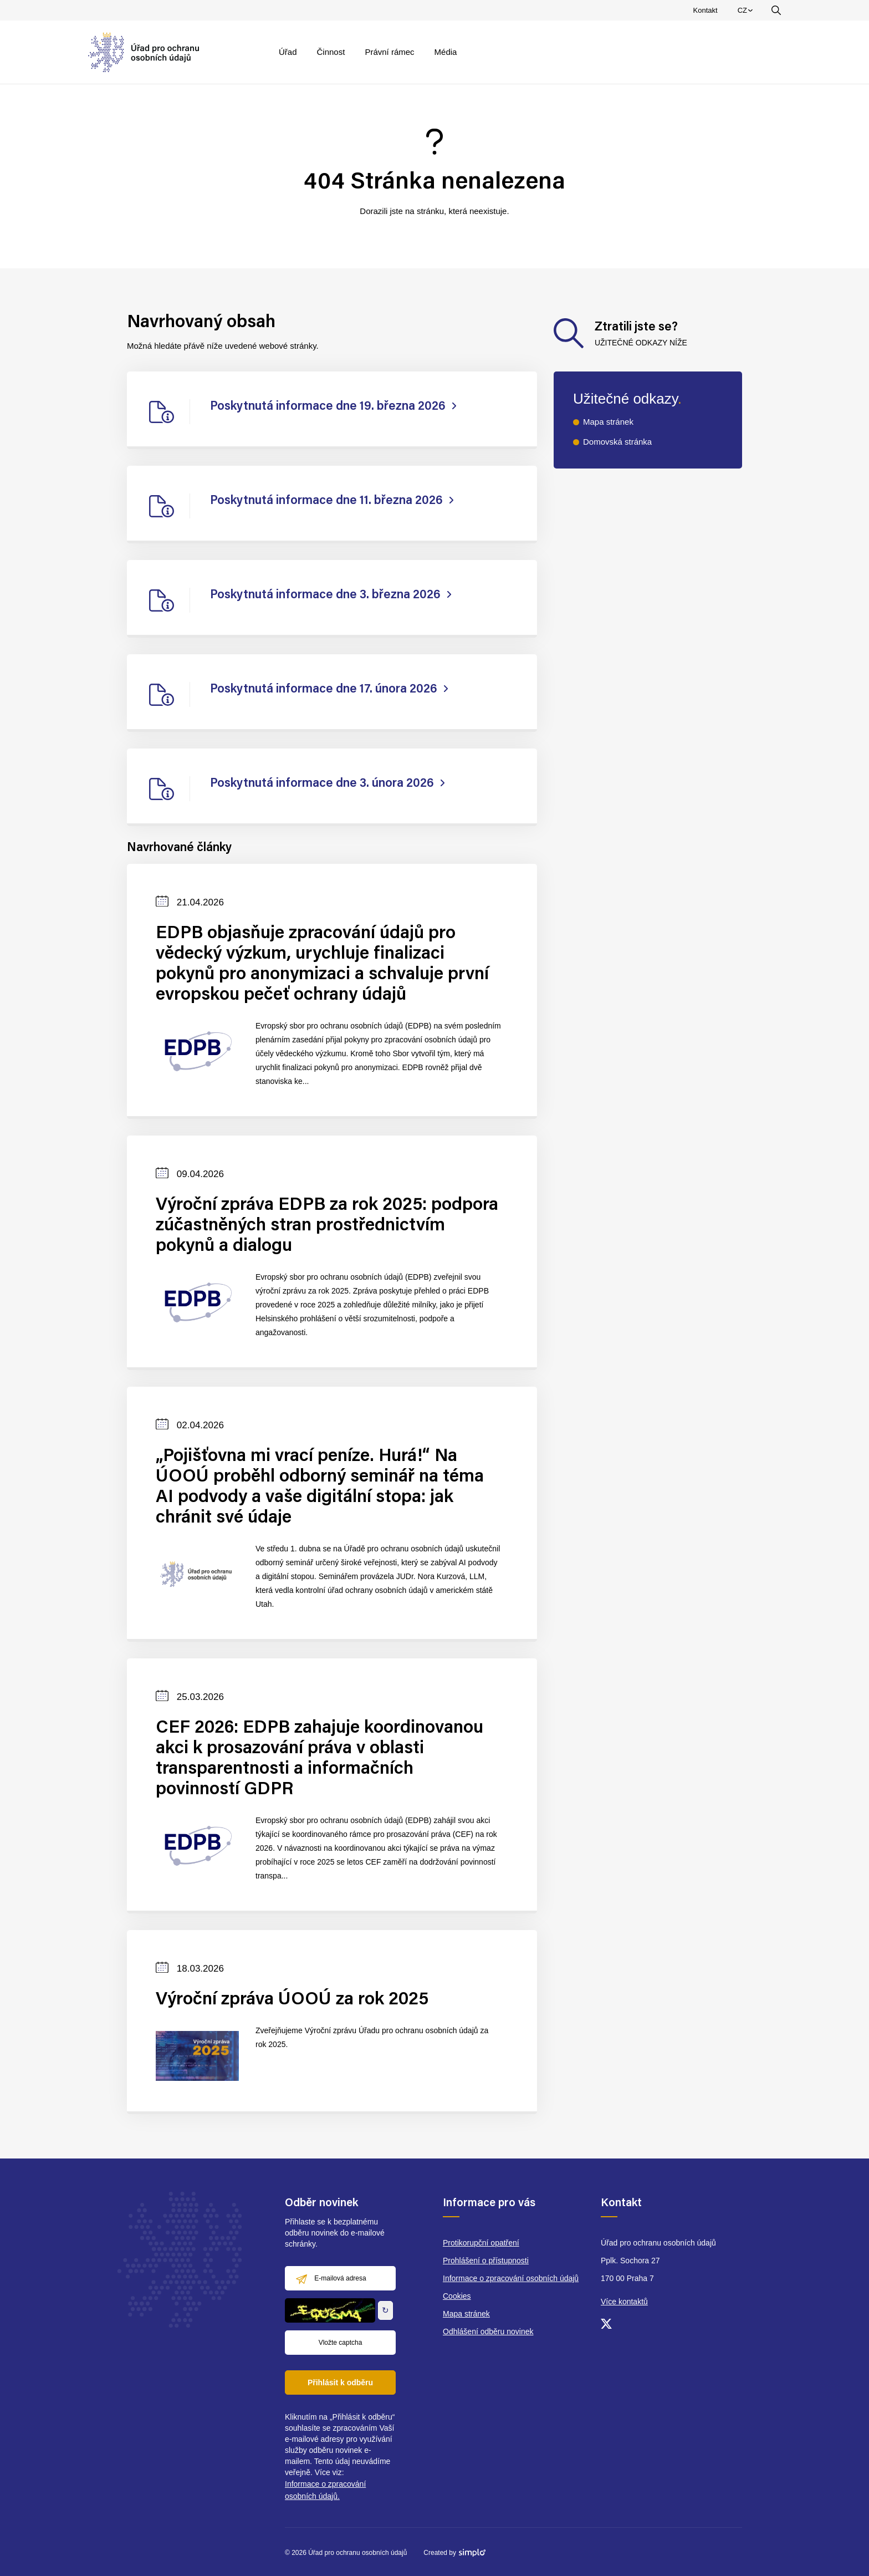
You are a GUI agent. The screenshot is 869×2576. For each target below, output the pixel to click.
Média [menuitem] (445, 52)
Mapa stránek (608, 421)
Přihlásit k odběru (340, 2382)
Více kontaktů (624, 2301)
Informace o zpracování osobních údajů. (325, 2490)
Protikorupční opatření (481, 2242)
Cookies (457, 2296)
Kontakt (705, 10)
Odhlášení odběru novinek (488, 2331)
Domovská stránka (617, 441)
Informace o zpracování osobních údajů (511, 2278)
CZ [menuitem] (746, 13)
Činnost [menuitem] (331, 52)
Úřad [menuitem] (288, 52)
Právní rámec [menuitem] (389, 52)
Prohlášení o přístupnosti (486, 2260)
